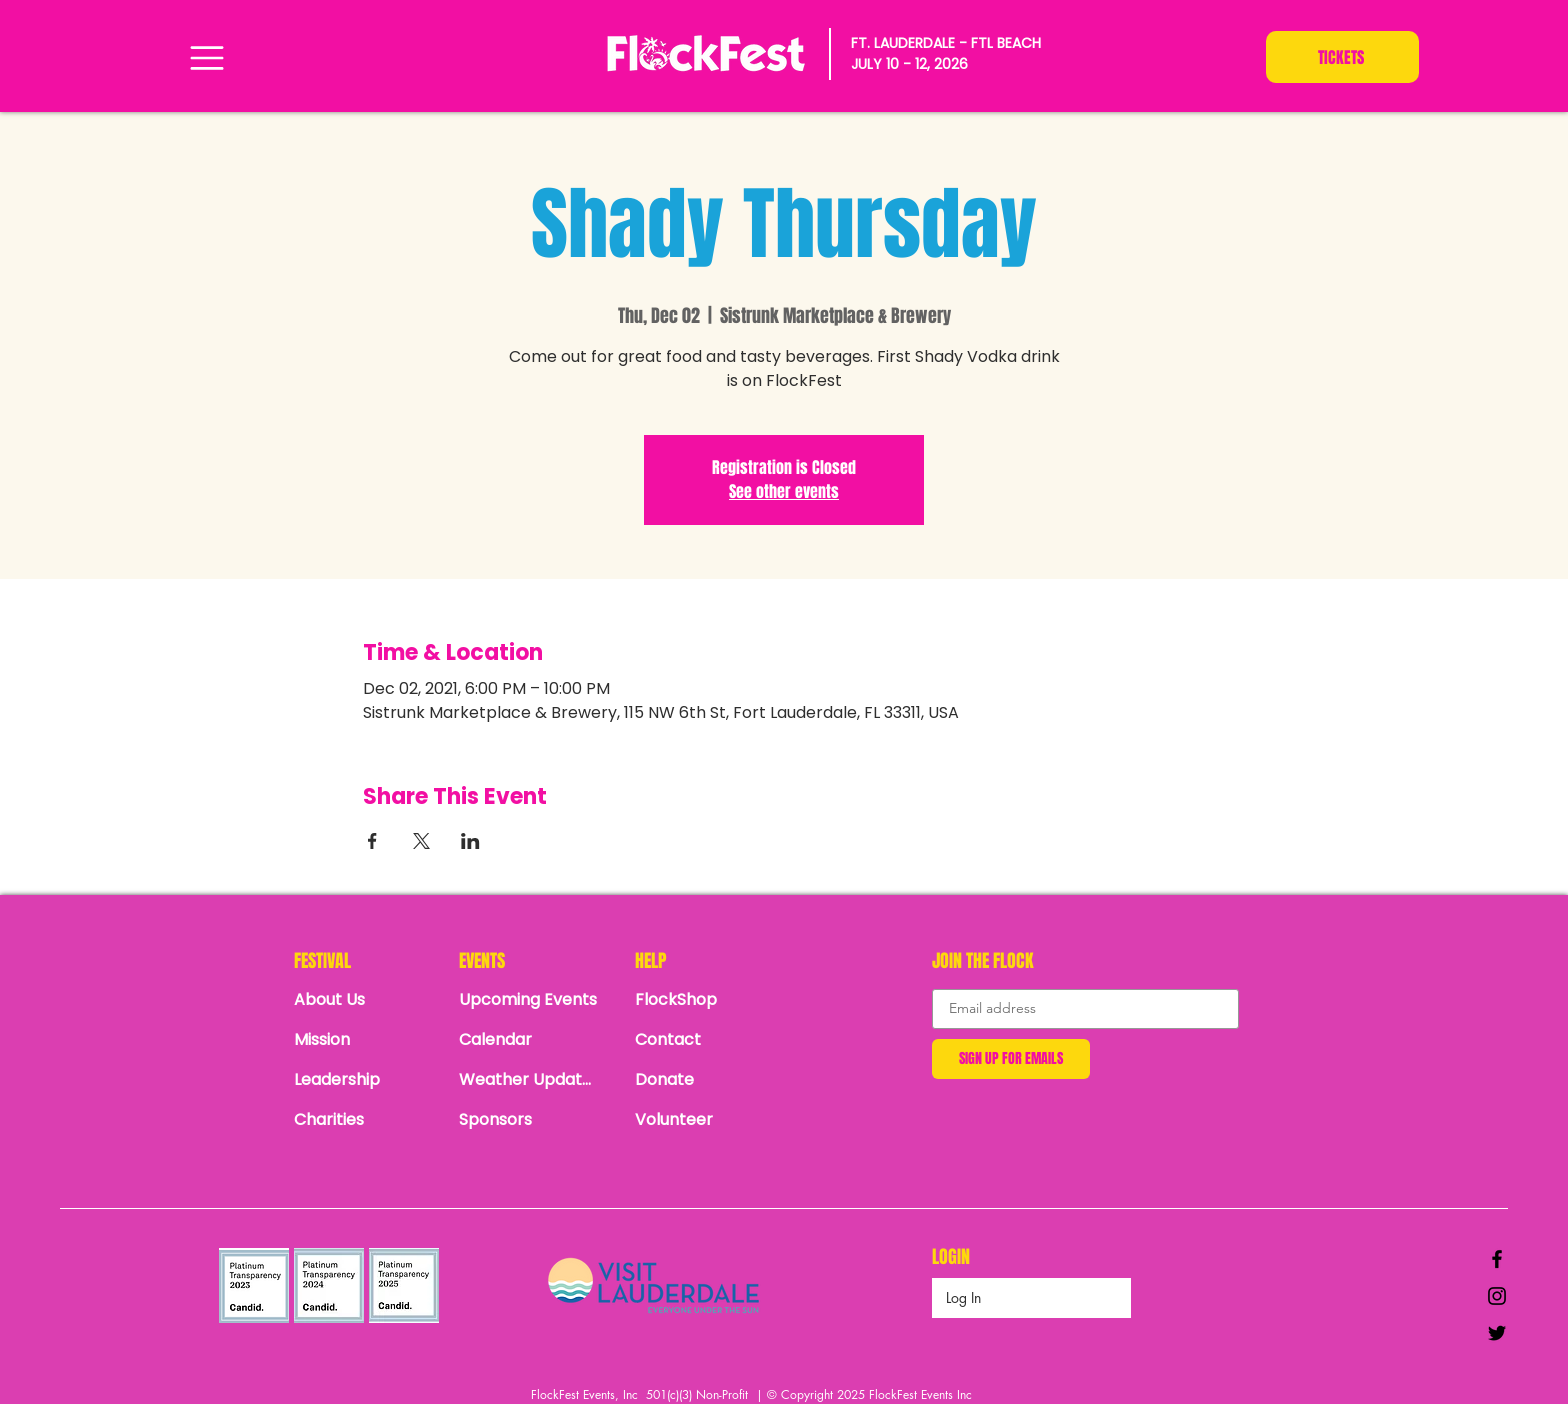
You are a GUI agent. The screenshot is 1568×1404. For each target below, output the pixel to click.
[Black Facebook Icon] (1497, 1259)
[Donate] (705, 1080)
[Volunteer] (705, 1120)
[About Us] (364, 1000)
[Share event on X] (421, 841)
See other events (784, 491)
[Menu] (206, 57)
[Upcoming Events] (529, 1000)
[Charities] (364, 1120)
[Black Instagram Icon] (1497, 1296)
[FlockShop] (705, 1000)
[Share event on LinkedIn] (470, 841)
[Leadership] (364, 1080)
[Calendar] (534, 1040)
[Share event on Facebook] (372, 841)
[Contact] (705, 1040)
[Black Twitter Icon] (1497, 1333)
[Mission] (364, 1040)
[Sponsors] (529, 1120)
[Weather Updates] (529, 1080)
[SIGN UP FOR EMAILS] (1011, 1059)
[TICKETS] (1342, 57)
